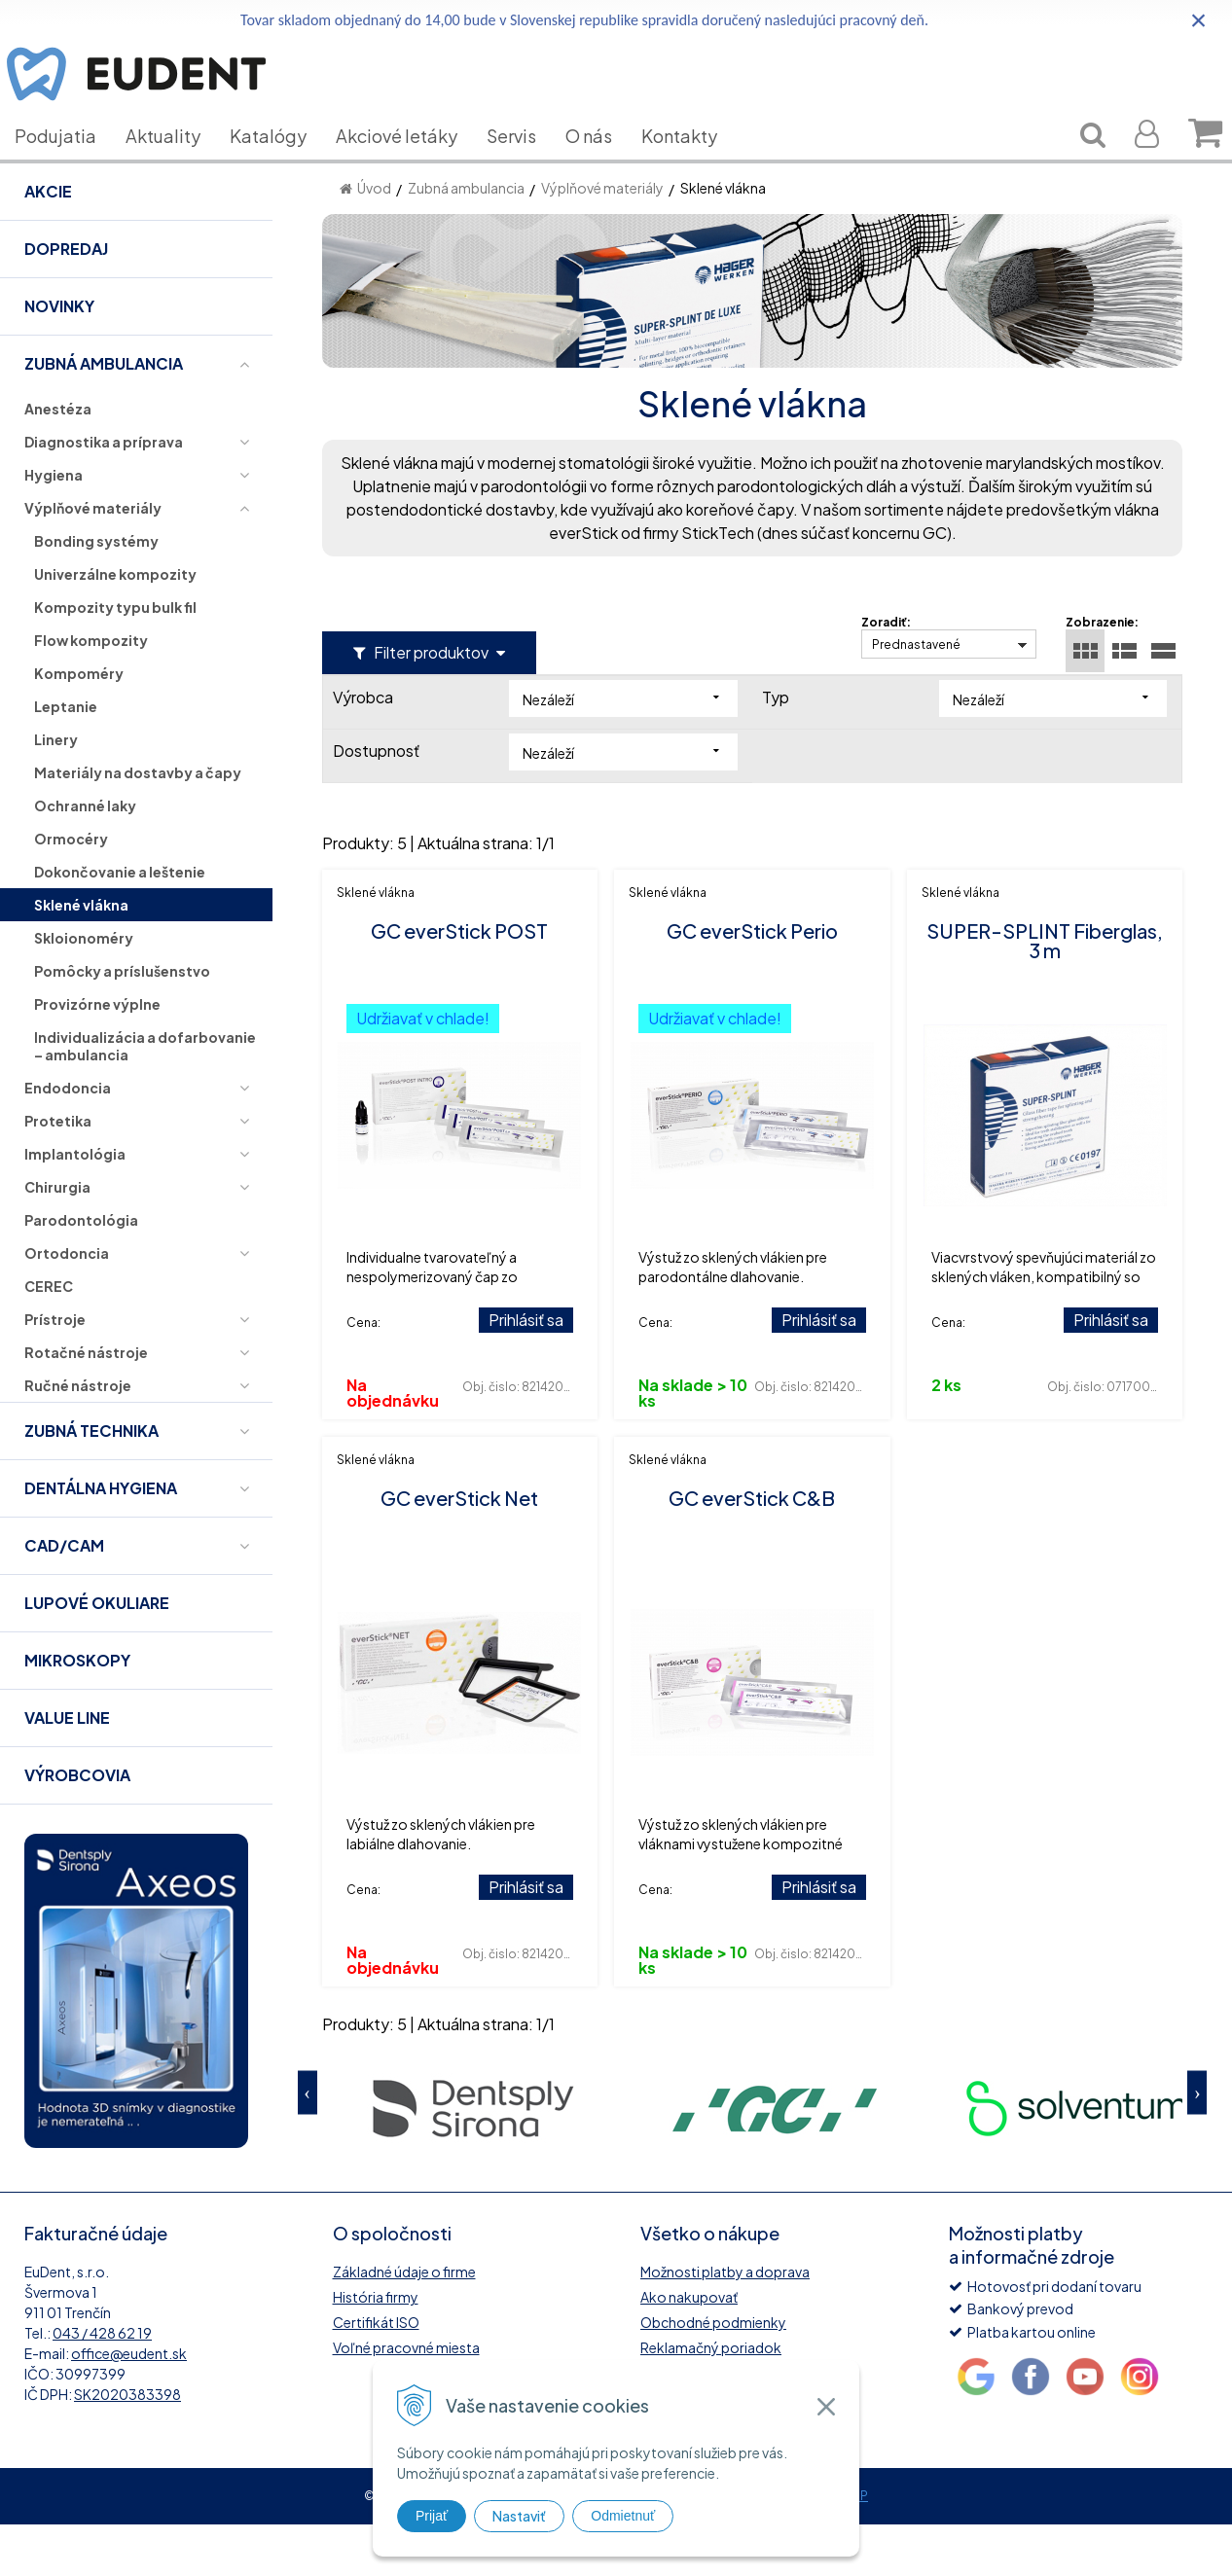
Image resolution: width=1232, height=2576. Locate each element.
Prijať (432, 2515)
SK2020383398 (127, 2445)
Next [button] (1197, 2143)
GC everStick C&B (752, 1549)
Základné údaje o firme (404, 2323)
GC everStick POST (459, 982)
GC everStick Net (459, 1549)
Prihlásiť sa (526, 1371)
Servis (526, 165)
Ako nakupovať (689, 2348)
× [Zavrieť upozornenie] (1199, 20)
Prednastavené (916, 696)
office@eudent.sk (129, 2405)
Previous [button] (307, 2143)
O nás (603, 165)
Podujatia (70, 165)
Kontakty (694, 165)
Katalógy (282, 165)
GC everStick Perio (752, 982)
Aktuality (177, 165)
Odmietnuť (623, 2515)
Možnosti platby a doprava (725, 2323)
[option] (473, 2158)
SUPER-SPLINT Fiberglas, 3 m (1044, 992)
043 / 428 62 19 (102, 2384)
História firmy (375, 2348)
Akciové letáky (411, 165)
